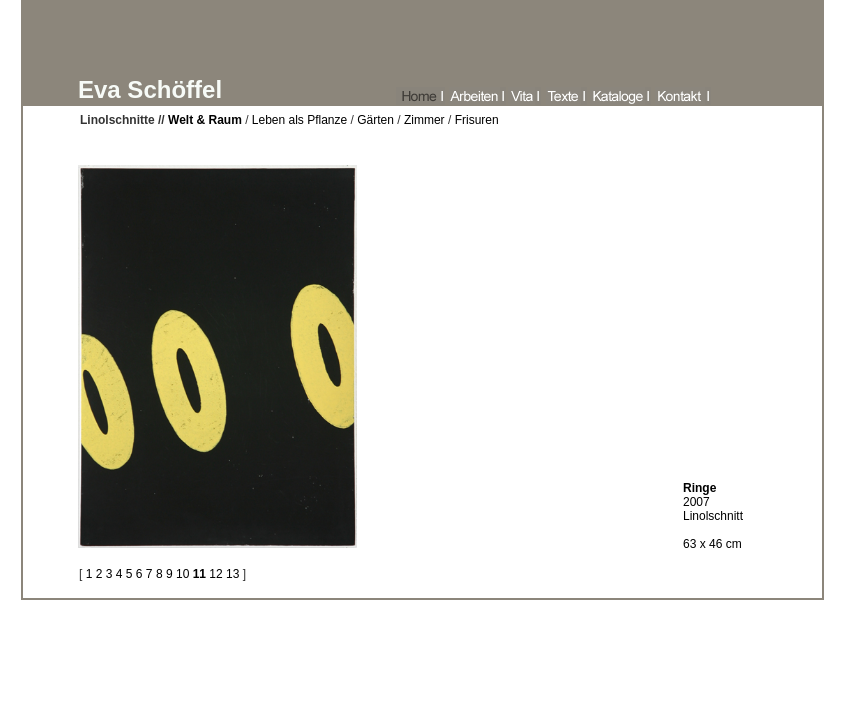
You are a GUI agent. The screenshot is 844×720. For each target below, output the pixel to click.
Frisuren (477, 120)
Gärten (375, 120)
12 (215, 574)
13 (232, 574)
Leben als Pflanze (297, 120)
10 (182, 574)
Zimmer (424, 120)
